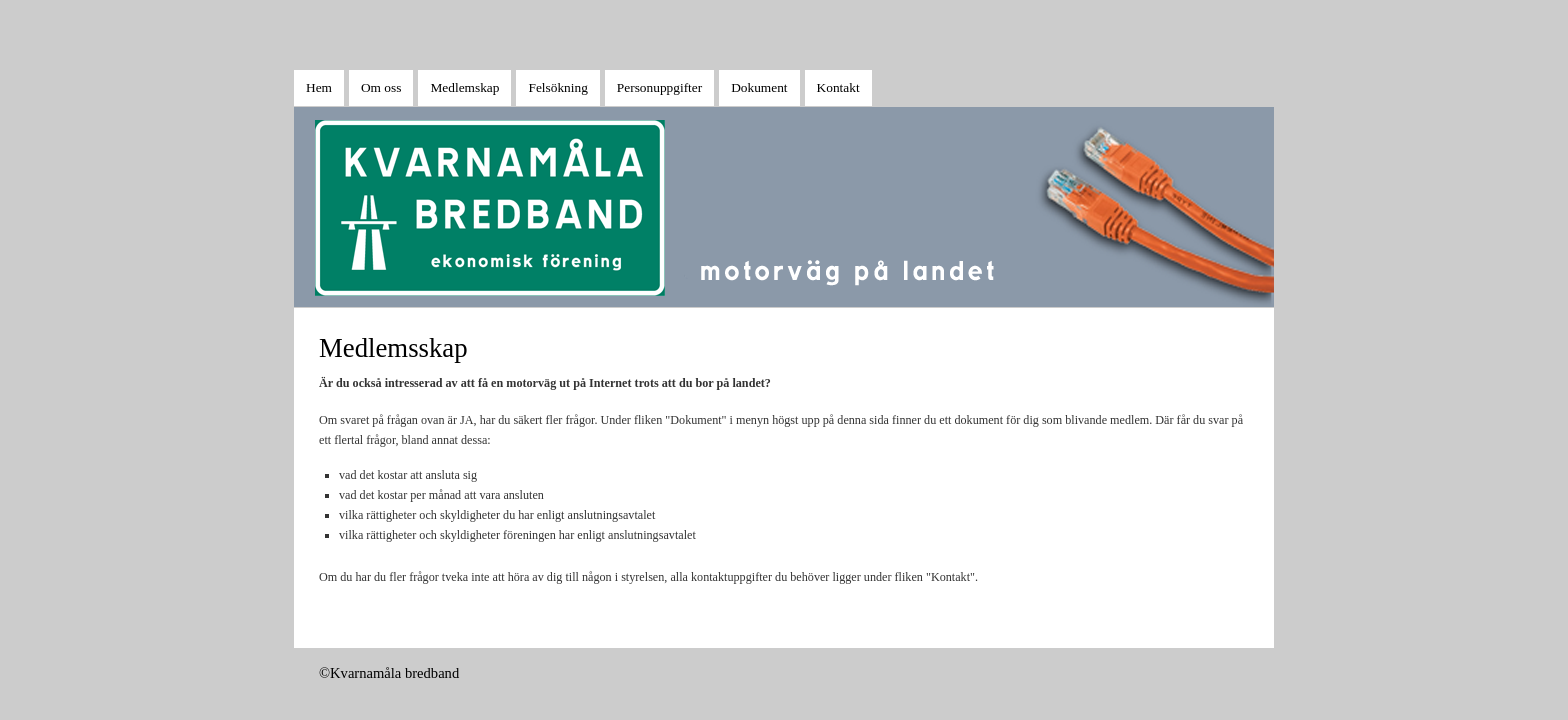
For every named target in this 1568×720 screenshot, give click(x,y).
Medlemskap (464, 87)
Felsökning (557, 87)
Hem (319, 87)
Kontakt (838, 87)
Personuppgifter (659, 87)
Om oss (381, 87)
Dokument (759, 87)
